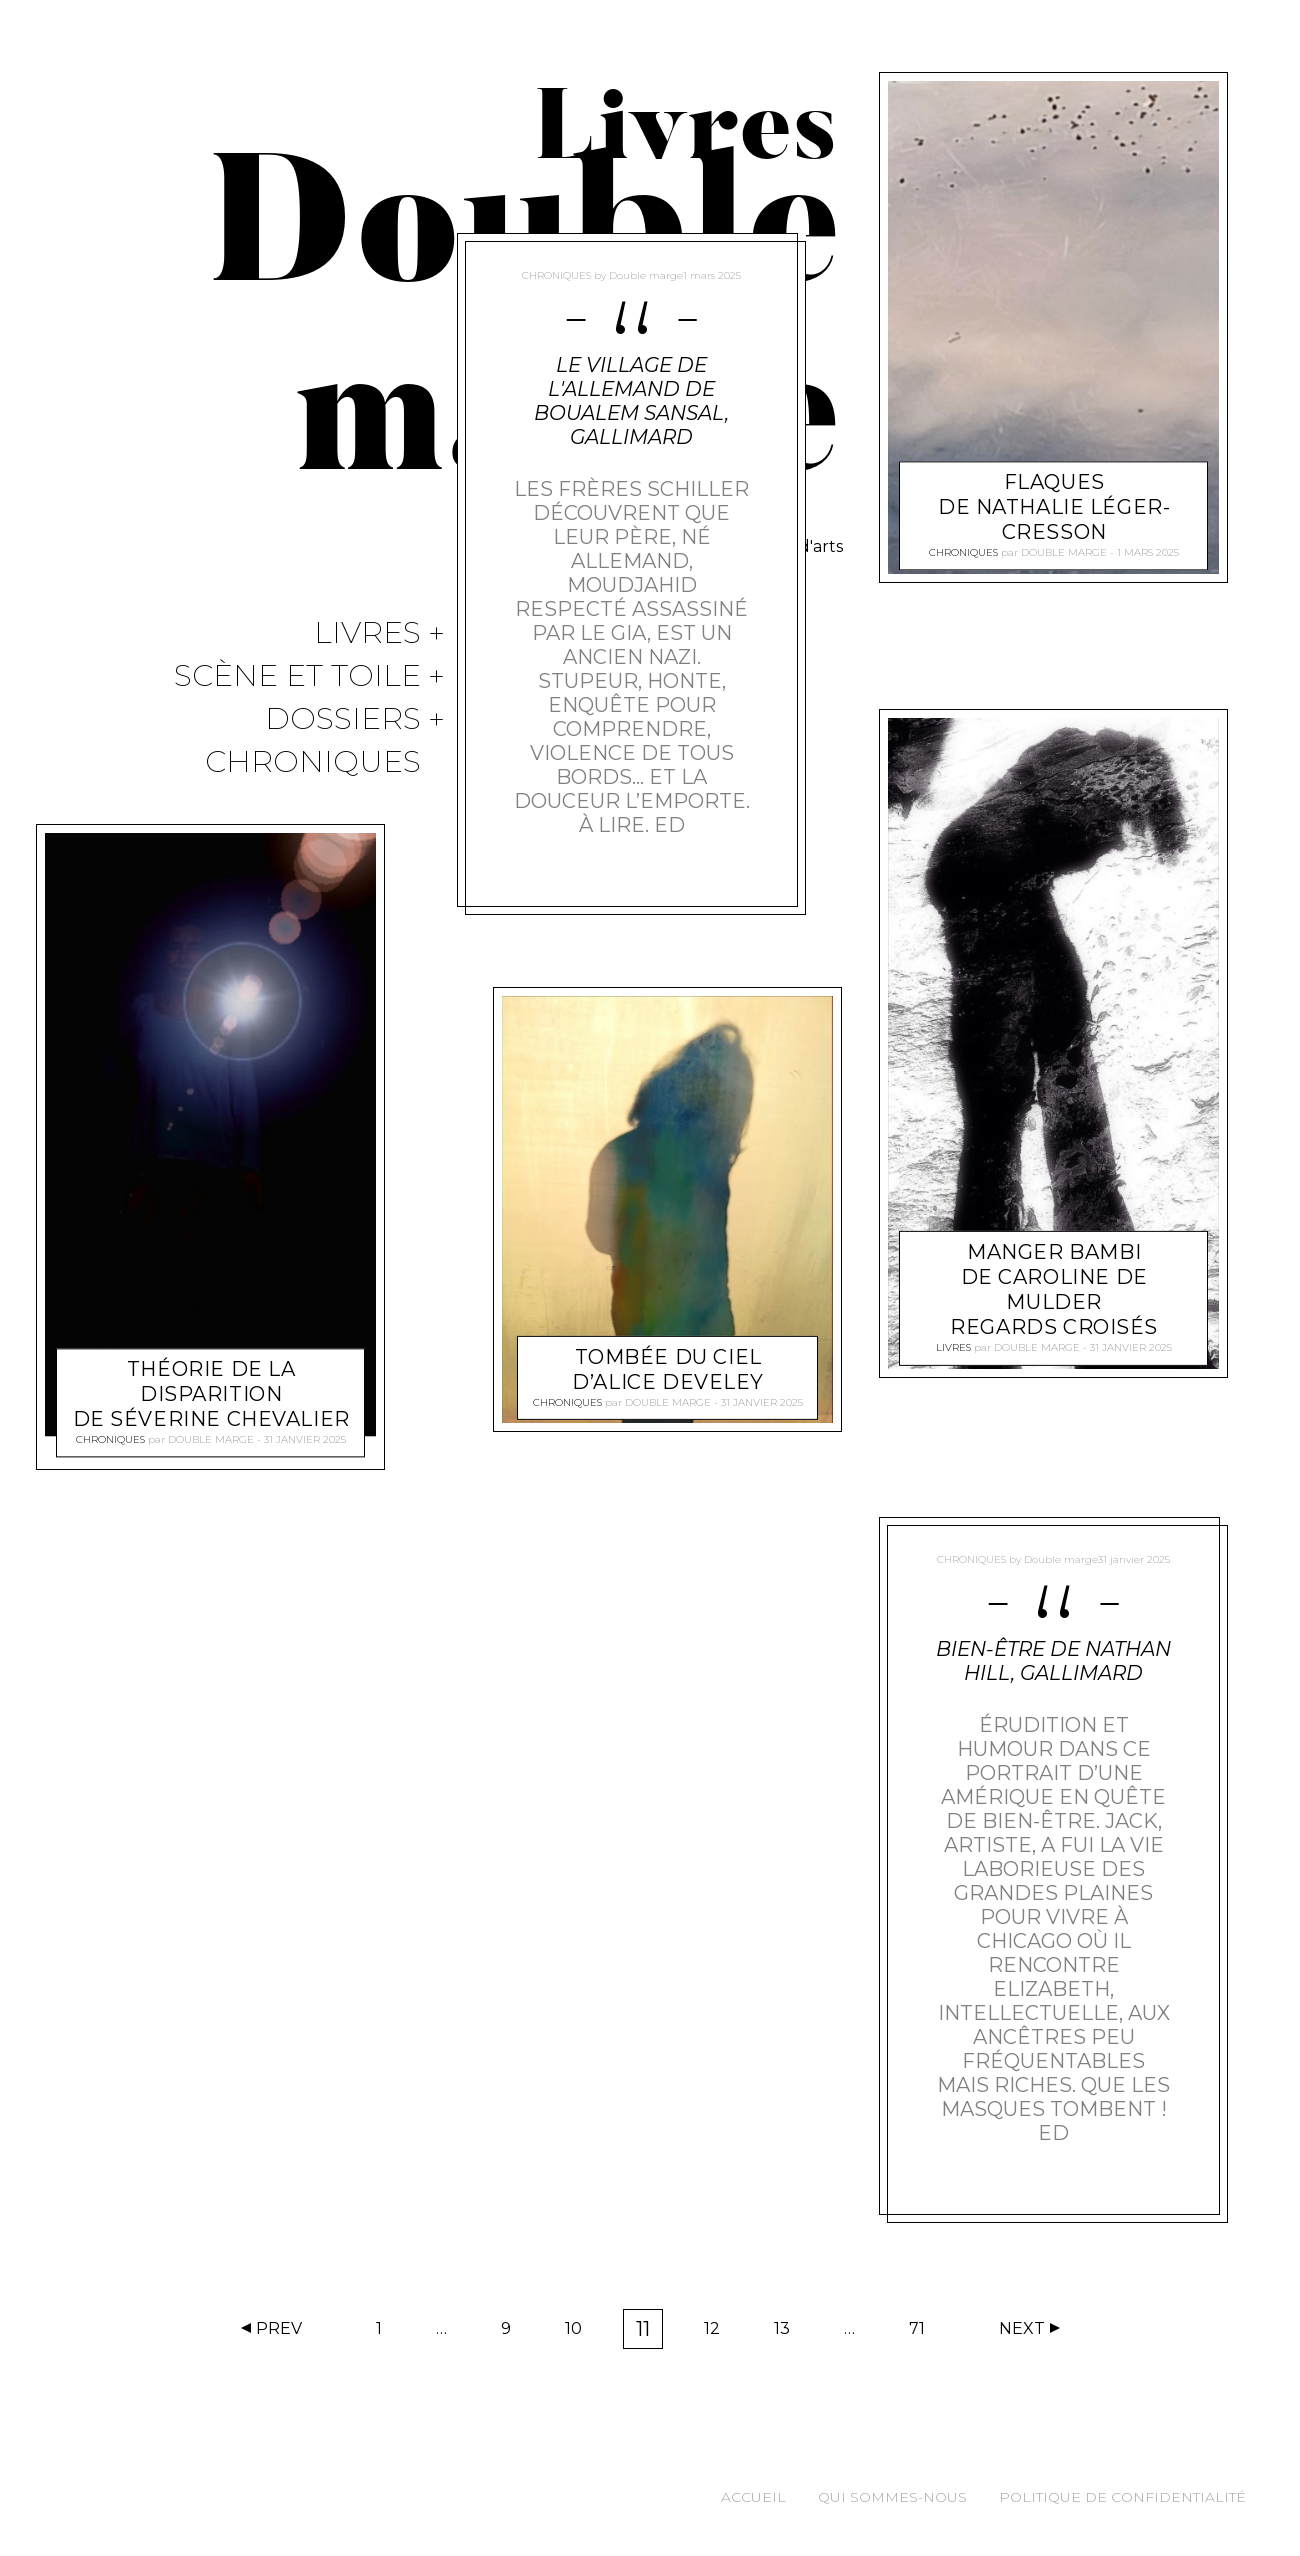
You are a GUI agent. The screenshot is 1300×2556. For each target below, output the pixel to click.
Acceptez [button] (698, 2523)
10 (580, 2333)
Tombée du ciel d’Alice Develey (669, 1913)
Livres (367, 633)
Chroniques (313, 762)
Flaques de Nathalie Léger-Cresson (1054, 508)
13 (788, 2333)
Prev (279, 2328)
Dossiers (343, 719)
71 (923, 2333)
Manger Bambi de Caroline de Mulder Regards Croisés (1054, 1290)
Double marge (211, 1439)
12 (718, 2333)
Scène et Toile (297, 676)
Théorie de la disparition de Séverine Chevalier (211, 1394)
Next (1022, 2328)
